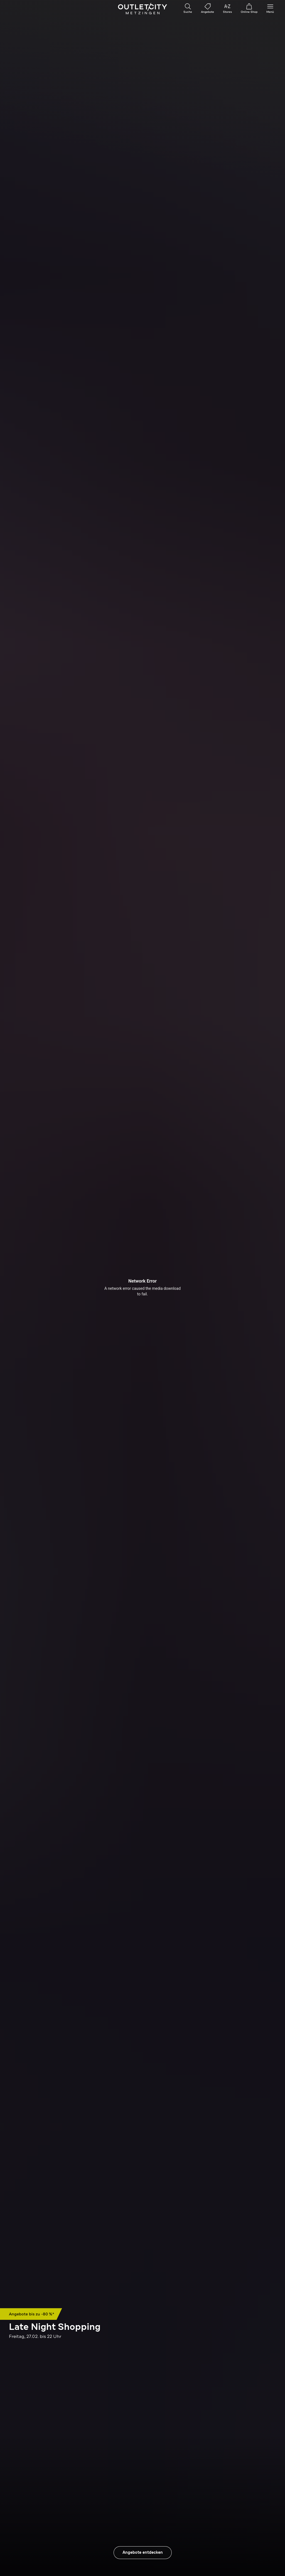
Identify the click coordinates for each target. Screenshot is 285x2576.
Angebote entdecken (142, 2552)
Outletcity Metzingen (142, 9)
